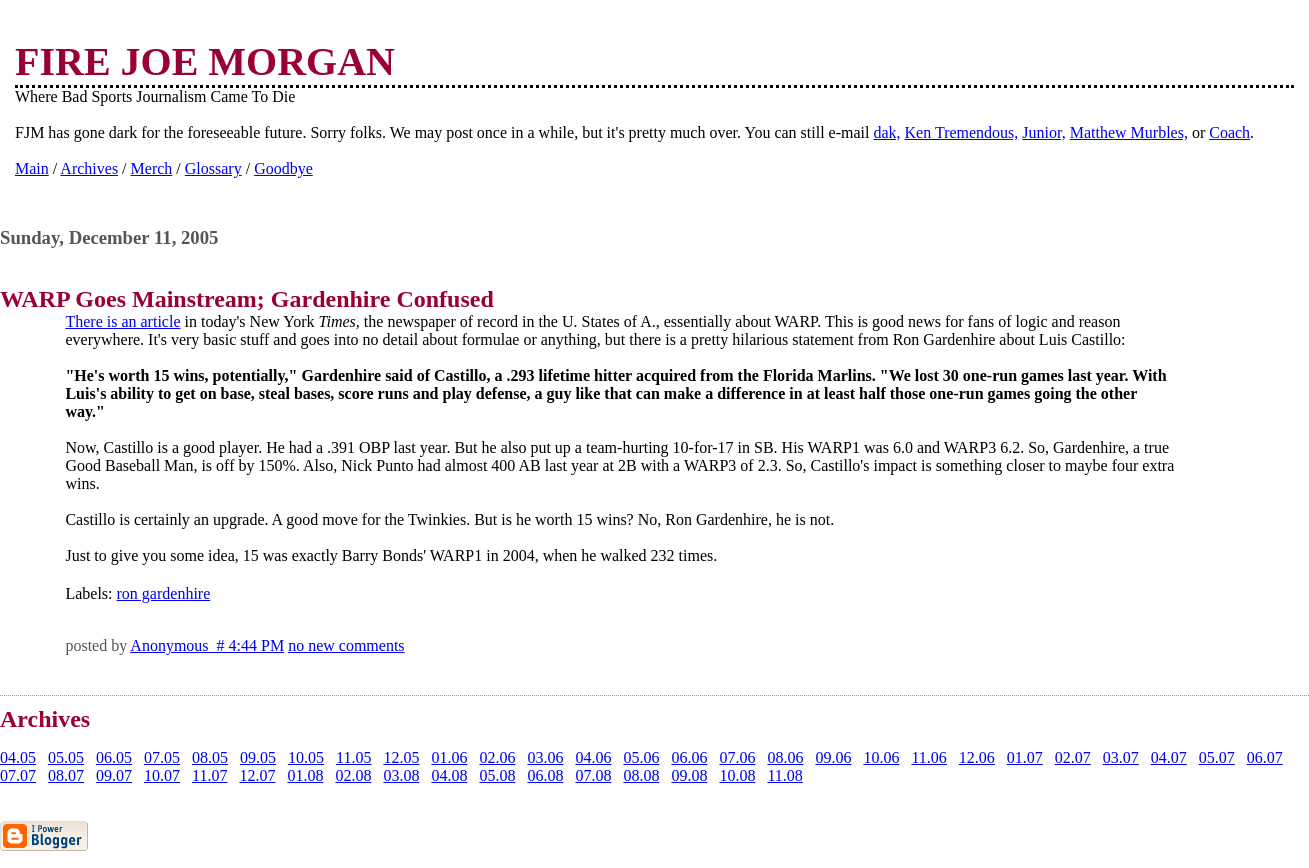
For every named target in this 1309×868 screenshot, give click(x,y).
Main (32, 168)
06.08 (545, 775)
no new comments (346, 645)
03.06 (545, 757)
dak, (886, 132)
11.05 (353, 757)
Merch (152, 168)
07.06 (737, 757)
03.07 (1121, 757)
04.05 (18, 757)
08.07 (66, 775)
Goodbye (283, 168)
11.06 (928, 757)
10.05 (306, 757)
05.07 (1217, 757)
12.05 (401, 757)
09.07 (114, 775)
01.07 (1025, 757)
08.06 (785, 757)
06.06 (689, 757)
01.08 (305, 775)
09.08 (689, 775)
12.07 (257, 775)
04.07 (1169, 757)
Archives (89, 168)
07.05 (162, 757)
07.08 (593, 775)
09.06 (833, 757)
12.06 (977, 757)
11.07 (209, 775)
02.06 (497, 757)
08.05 (210, 757)
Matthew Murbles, (1129, 132)
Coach (1229, 132)
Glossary (213, 168)
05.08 (497, 775)
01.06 (449, 757)
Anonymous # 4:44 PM (207, 645)
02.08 (353, 775)
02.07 (1073, 757)
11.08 (784, 775)
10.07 (162, 775)
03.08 (401, 775)
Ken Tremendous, (962, 132)
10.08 (737, 775)
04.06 (593, 757)
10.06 (881, 757)
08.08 (641, 775)
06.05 (114, 757)
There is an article (122, 321)
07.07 (18, 775)
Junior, (1043, 132)
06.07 (1265, 757)
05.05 (66, 757)
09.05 (258, 757)
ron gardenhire (164, 593)
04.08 (449, 775)
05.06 (641, 757)
